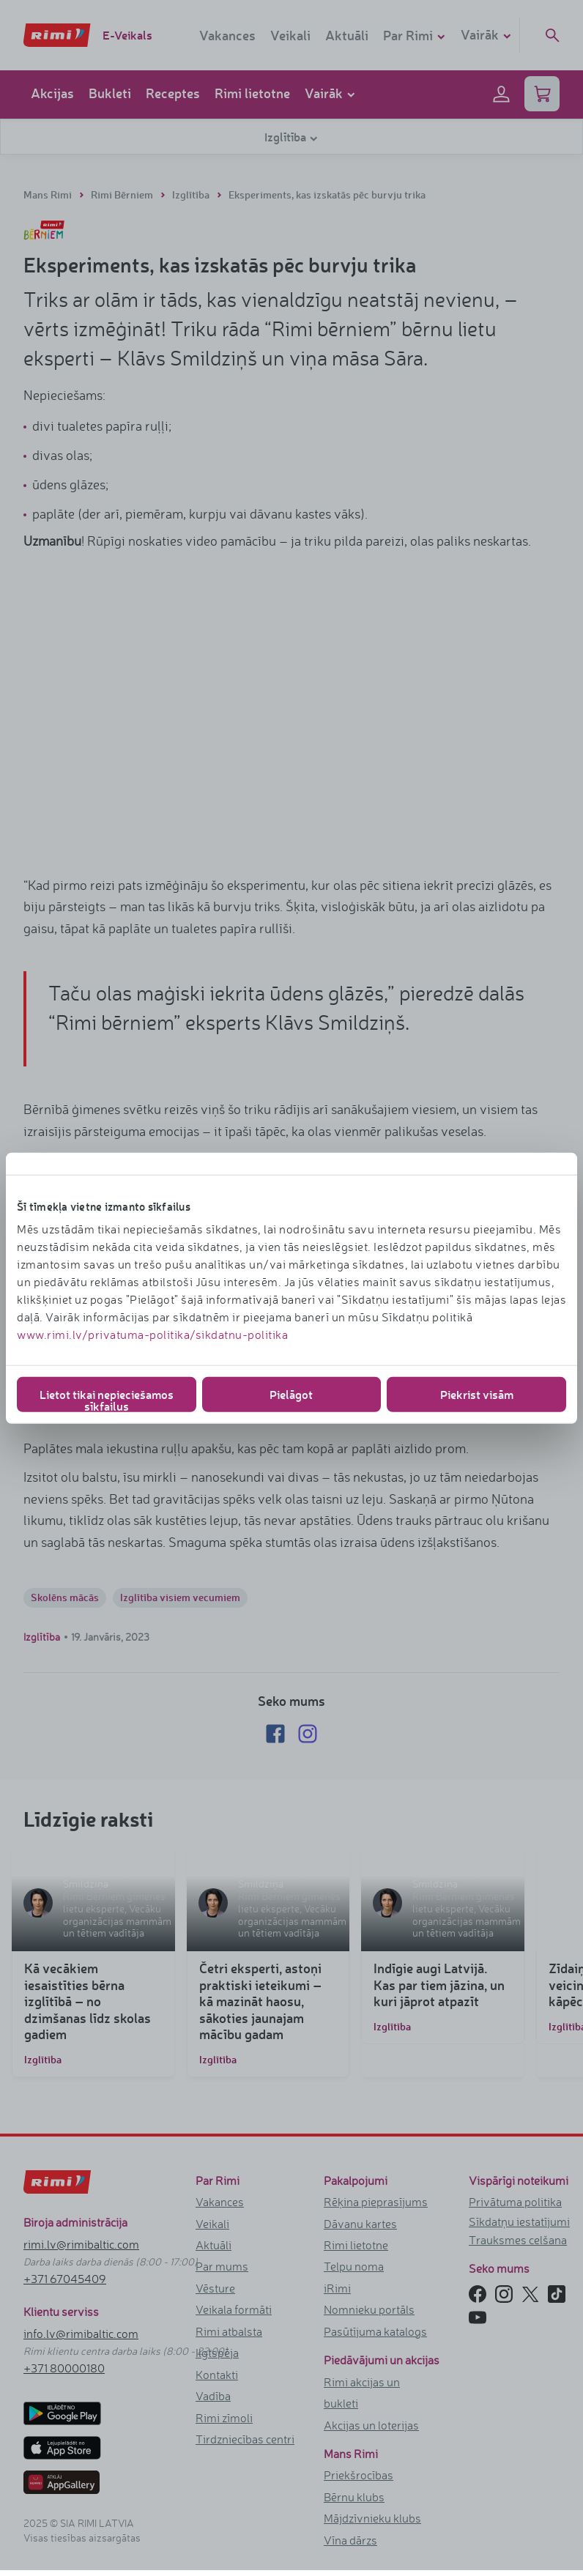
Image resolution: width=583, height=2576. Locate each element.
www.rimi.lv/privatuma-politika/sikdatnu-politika (152, 1334)
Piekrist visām (476, 1394)
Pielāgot (291, 1394)
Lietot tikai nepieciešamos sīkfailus (107, 1399)
